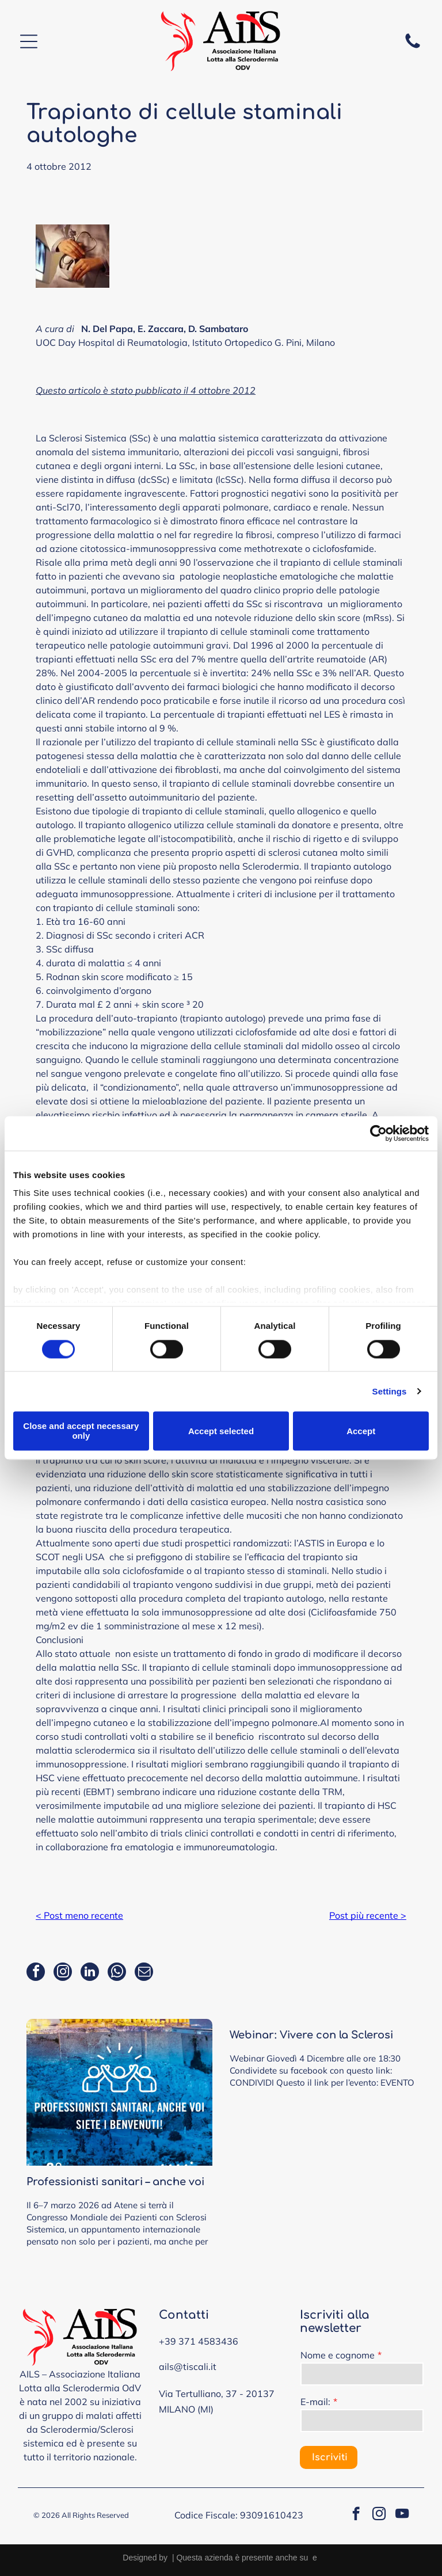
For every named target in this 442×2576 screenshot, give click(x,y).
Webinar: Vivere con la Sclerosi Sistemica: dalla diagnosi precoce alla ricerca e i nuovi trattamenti (320, 2036)
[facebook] (35, 1973)
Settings (389, 1391)
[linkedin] (90, 1973)
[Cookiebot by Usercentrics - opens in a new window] (378, 1133)
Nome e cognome (337, 2355)
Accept (360, 1431)
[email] (144, 1973)
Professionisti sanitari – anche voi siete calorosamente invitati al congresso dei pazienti (115, 2183)
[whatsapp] (117, 1973)
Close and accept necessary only (81, 1431)
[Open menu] (28, 41)
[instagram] (63, 1973)
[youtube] (402, 2515)
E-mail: (315, 2401)
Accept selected (221, 1431)
